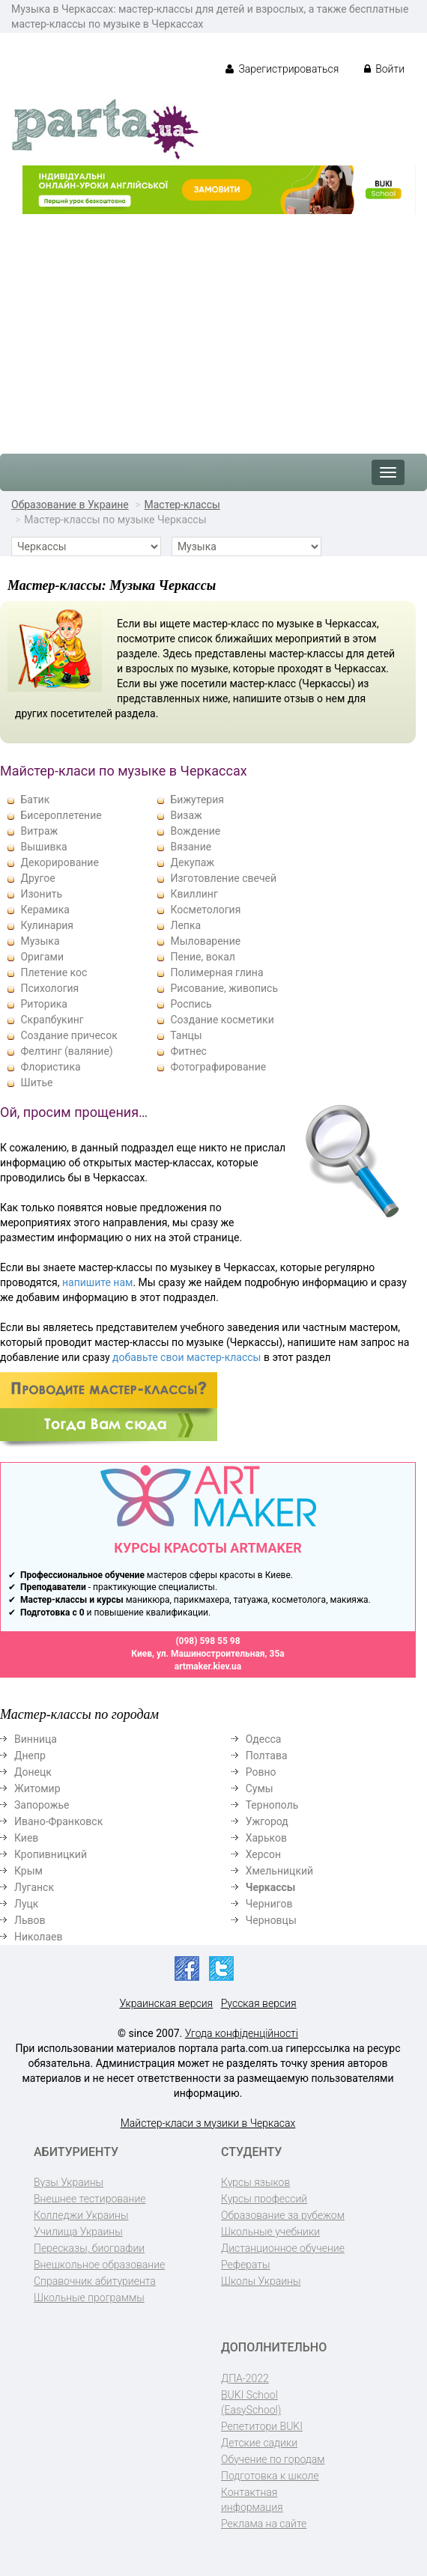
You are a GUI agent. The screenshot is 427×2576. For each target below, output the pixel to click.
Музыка (39, 941)
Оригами (42, 957)
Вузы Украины (68, 2182)
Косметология (205, 910)
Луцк (26, 1904)
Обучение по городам (273, 2459)
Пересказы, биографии (89, 2248)
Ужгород (267, 1821)
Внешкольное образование (99, 2265)
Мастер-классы (182, 505)
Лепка (185, 925)
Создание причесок (68, 1035)
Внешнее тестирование (90, 2199)
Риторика (43, 1004)
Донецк (33, 1772)
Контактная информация (252, 2499)
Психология (49, 988)
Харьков (266, 1838)
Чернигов (269, 1904)
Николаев (38, 1937)
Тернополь (272, 1805)
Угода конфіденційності (241, 2033)
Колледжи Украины (81, 2215)
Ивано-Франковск (58, 1821)
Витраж (39, 831)
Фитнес (188, 1051)
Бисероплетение (60, 815)
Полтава (267, 1756)
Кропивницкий (50, 1854)
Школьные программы (89, 2298)
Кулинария (46, 925)
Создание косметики (221, 1020)
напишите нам (97, 1282)
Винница (35, 1739)
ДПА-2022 (245, 2378)
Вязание (190, 847)
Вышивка (43, 847)
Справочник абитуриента (95, 2281)
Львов (30, 1920)
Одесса (264, 1739)
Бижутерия (197, 800)
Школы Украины (260, 2281)
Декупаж (192, 862)
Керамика (44, 910)
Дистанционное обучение (283, 2248)
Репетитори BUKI (262, 2426)
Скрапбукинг (51, 1020)
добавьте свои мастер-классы (186, 1357)
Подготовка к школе (270, 2476)
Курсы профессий (264, 2199)
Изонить (41, 894)
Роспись (190, 1004)
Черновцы (271, 1920)
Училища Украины (78, 2232)
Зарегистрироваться (282, 69)
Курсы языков (255, 2182)
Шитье (36, 1082)
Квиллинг (193, 894)
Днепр (30, 1756)
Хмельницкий (279, 1871)
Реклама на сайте (263, 2524)
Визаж (186, 815)
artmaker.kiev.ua (208, 1666)
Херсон (263, 1854)
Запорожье (41, 1805)
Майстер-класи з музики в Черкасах (208, 2123)
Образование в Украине (70, 505)
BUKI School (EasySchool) (251, 2402)
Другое (37, 878)
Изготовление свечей (223, 878)
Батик (34, 800)
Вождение (195, 831)
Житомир (37, 1788)
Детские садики (259, 2443)
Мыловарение (205, 941)
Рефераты (245, 2265)
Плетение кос (53, 972)
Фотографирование (218, 1067)
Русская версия (259, 2003)
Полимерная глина (216, 972)
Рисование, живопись (224, 988)
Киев (26, 1838)
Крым (28, 1871)
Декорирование (59, 862)
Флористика (50, 1067)
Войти (384, 69)
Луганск (34, 1887)
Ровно (261, 1772)
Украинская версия (166, 2003)
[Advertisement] (213, 326)
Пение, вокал (202, 957)
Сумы (259, 1788)
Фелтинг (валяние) (66, 1051)
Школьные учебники (270, 2232)
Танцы (186, 1035)
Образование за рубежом (283, 2215)
